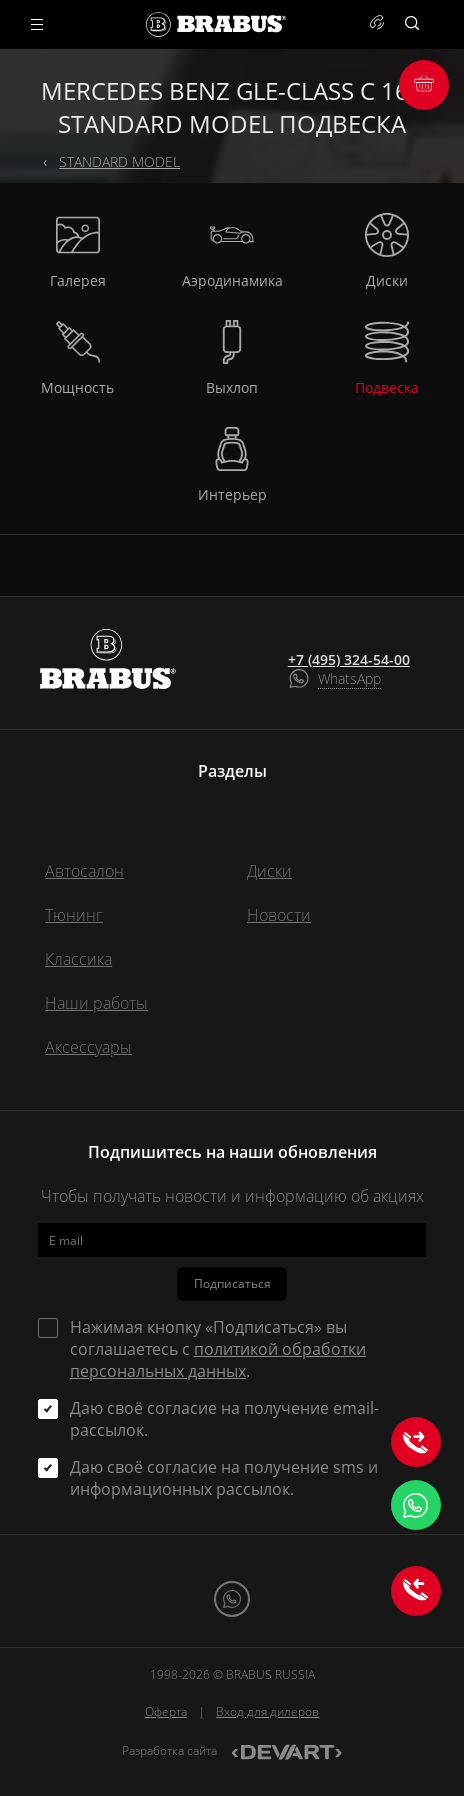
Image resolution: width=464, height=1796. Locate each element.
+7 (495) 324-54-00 (349, 660)
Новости (279, 915)
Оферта (166, 1711)
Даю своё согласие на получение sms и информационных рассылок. (224, 1478)
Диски (269, 871)
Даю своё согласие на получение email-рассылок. (224, 1419)
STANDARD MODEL (119, 161)
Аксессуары (88, 1047)
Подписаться (232, 1283)
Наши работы (96, 1003)
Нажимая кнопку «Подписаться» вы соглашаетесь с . (218, 1349)
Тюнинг (74, 915)
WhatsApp (349, 678)
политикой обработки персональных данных (218, 1360)
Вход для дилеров (267, 1711)
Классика (78, 959)
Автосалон (84, 871)
